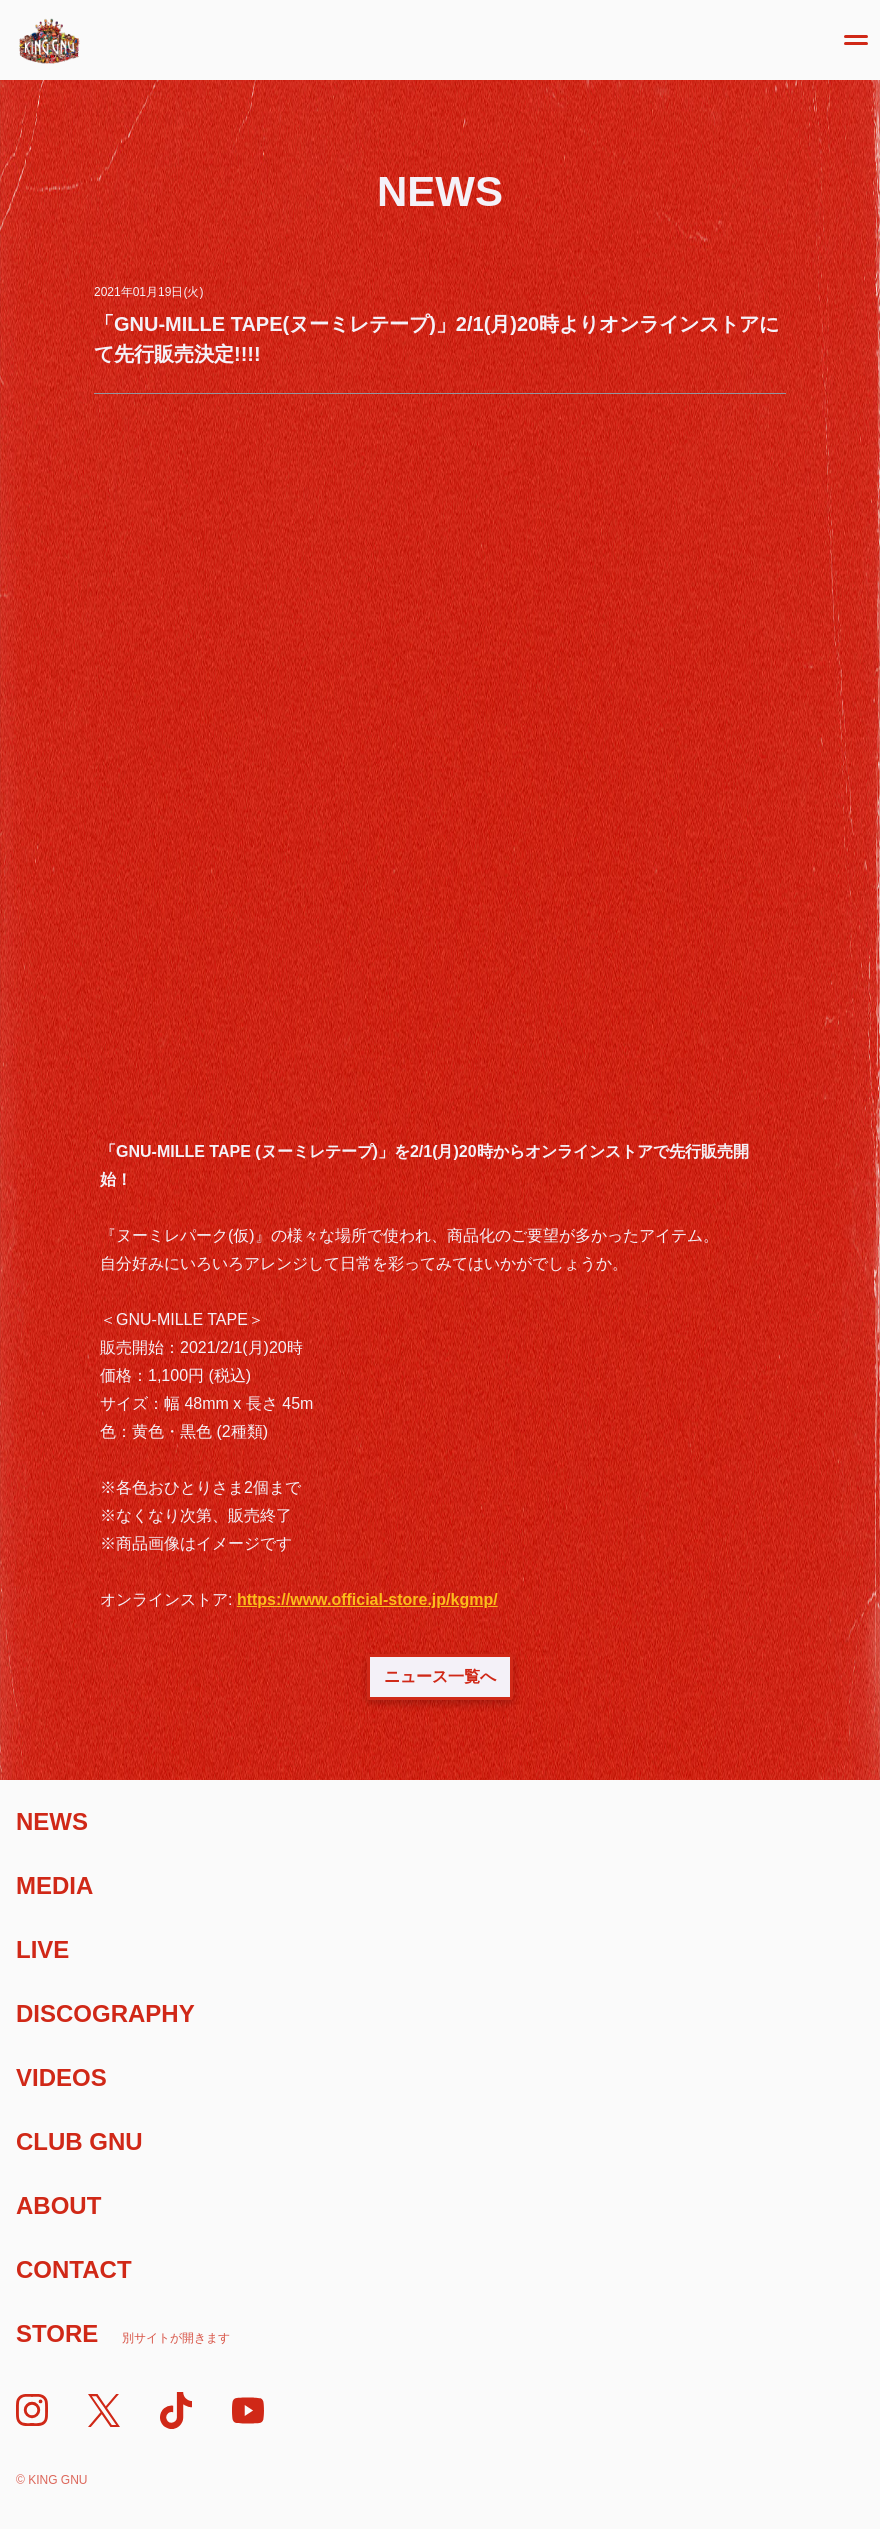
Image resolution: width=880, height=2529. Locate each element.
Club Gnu (79, 2141)
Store (123, 2333)
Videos (61, 2077)
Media (54, 1885)
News (52, 1821)
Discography (105, 2013)
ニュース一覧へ (440, 1676)
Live (42, 1949)
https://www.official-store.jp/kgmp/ (367, 1599)
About (58, 2205)
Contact (74, 2269)
